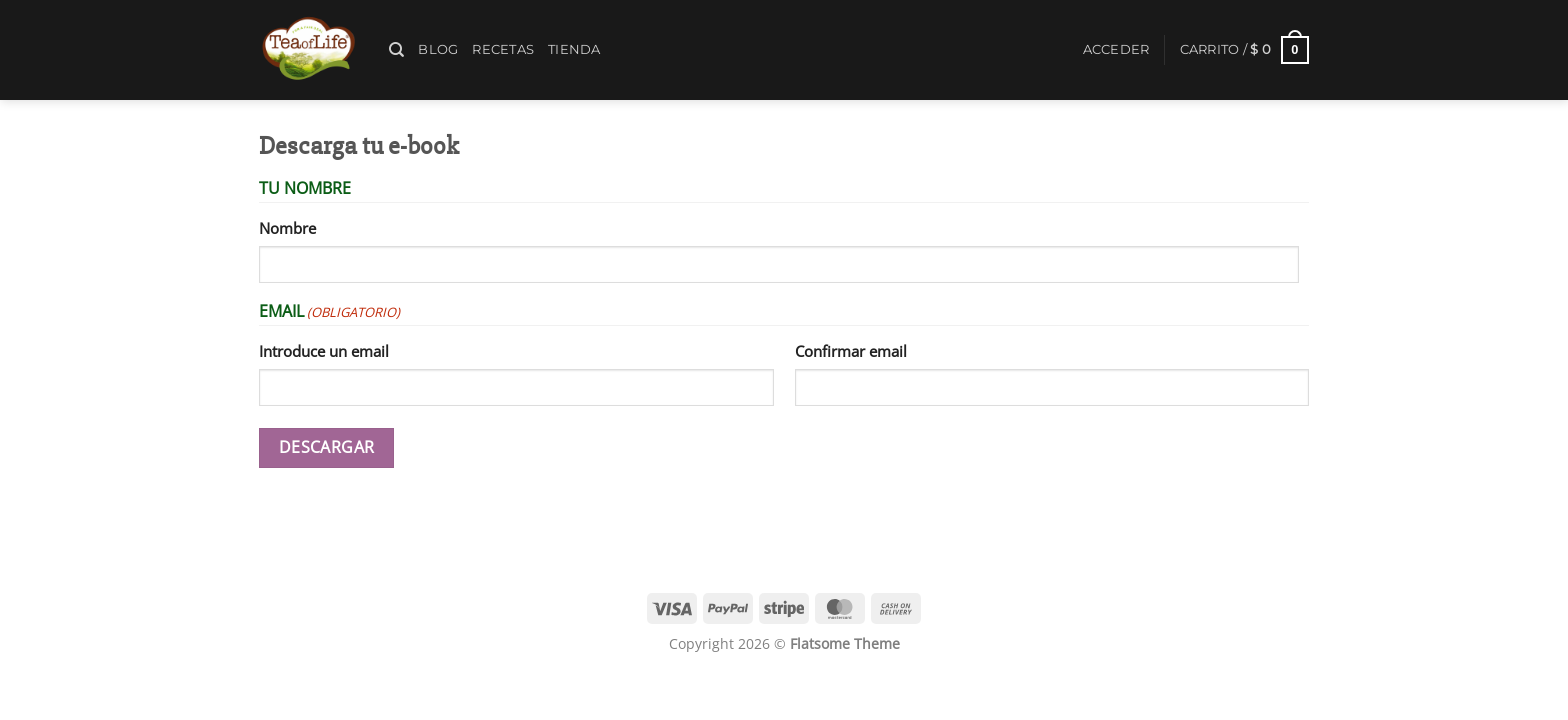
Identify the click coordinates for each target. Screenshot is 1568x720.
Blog (438, 49)
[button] (1116, 50)
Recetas (503, 49)
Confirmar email (851, 351)
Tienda (574, 49)
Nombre (287, 228)
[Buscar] (396, 50)
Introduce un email (324, 351)
